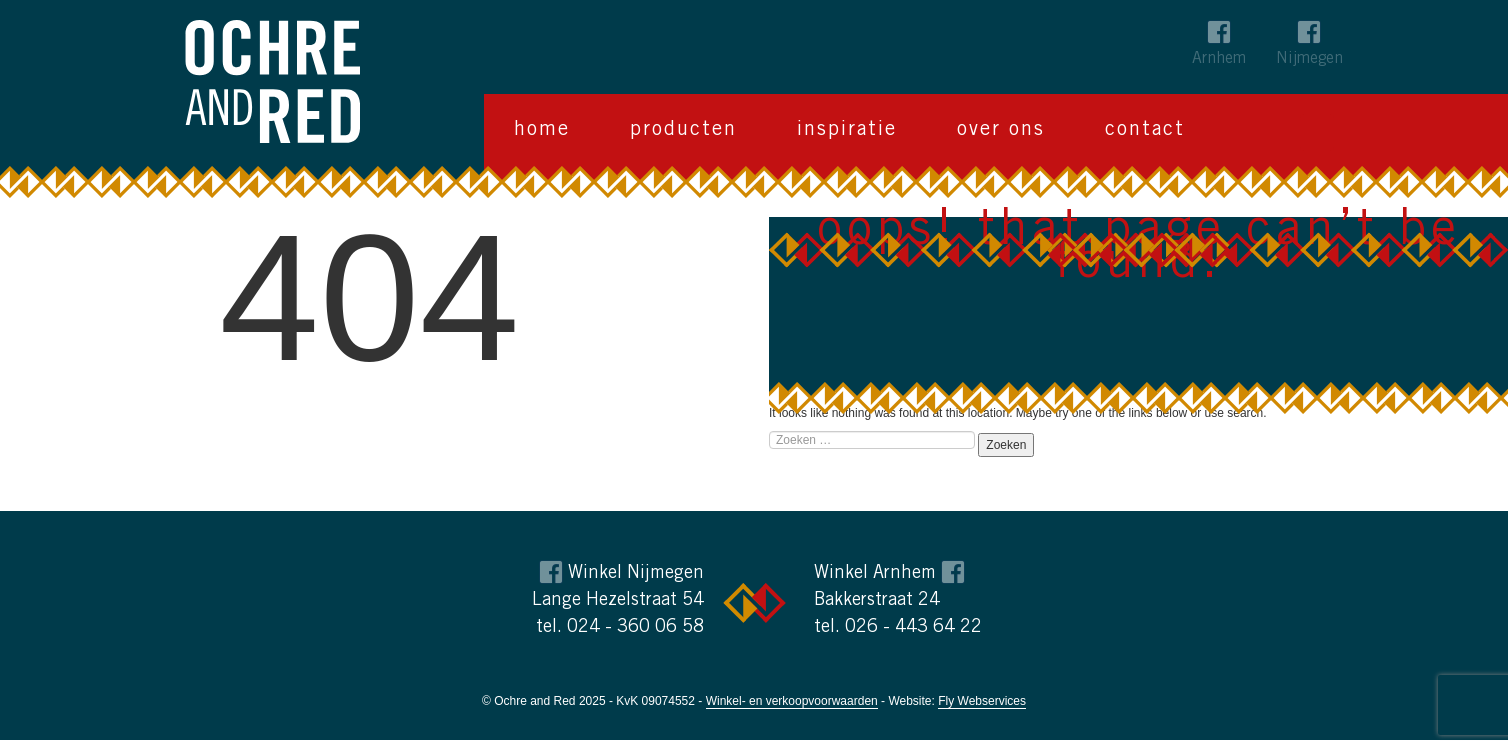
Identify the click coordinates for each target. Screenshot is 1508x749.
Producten (683, 131)
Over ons (1001, 131)
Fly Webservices (982, 701)
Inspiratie (847, 131)
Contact (1145, 131)
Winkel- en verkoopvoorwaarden (792, 701)
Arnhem (1219, 59)
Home (542, 131)
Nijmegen (1309, 59)
